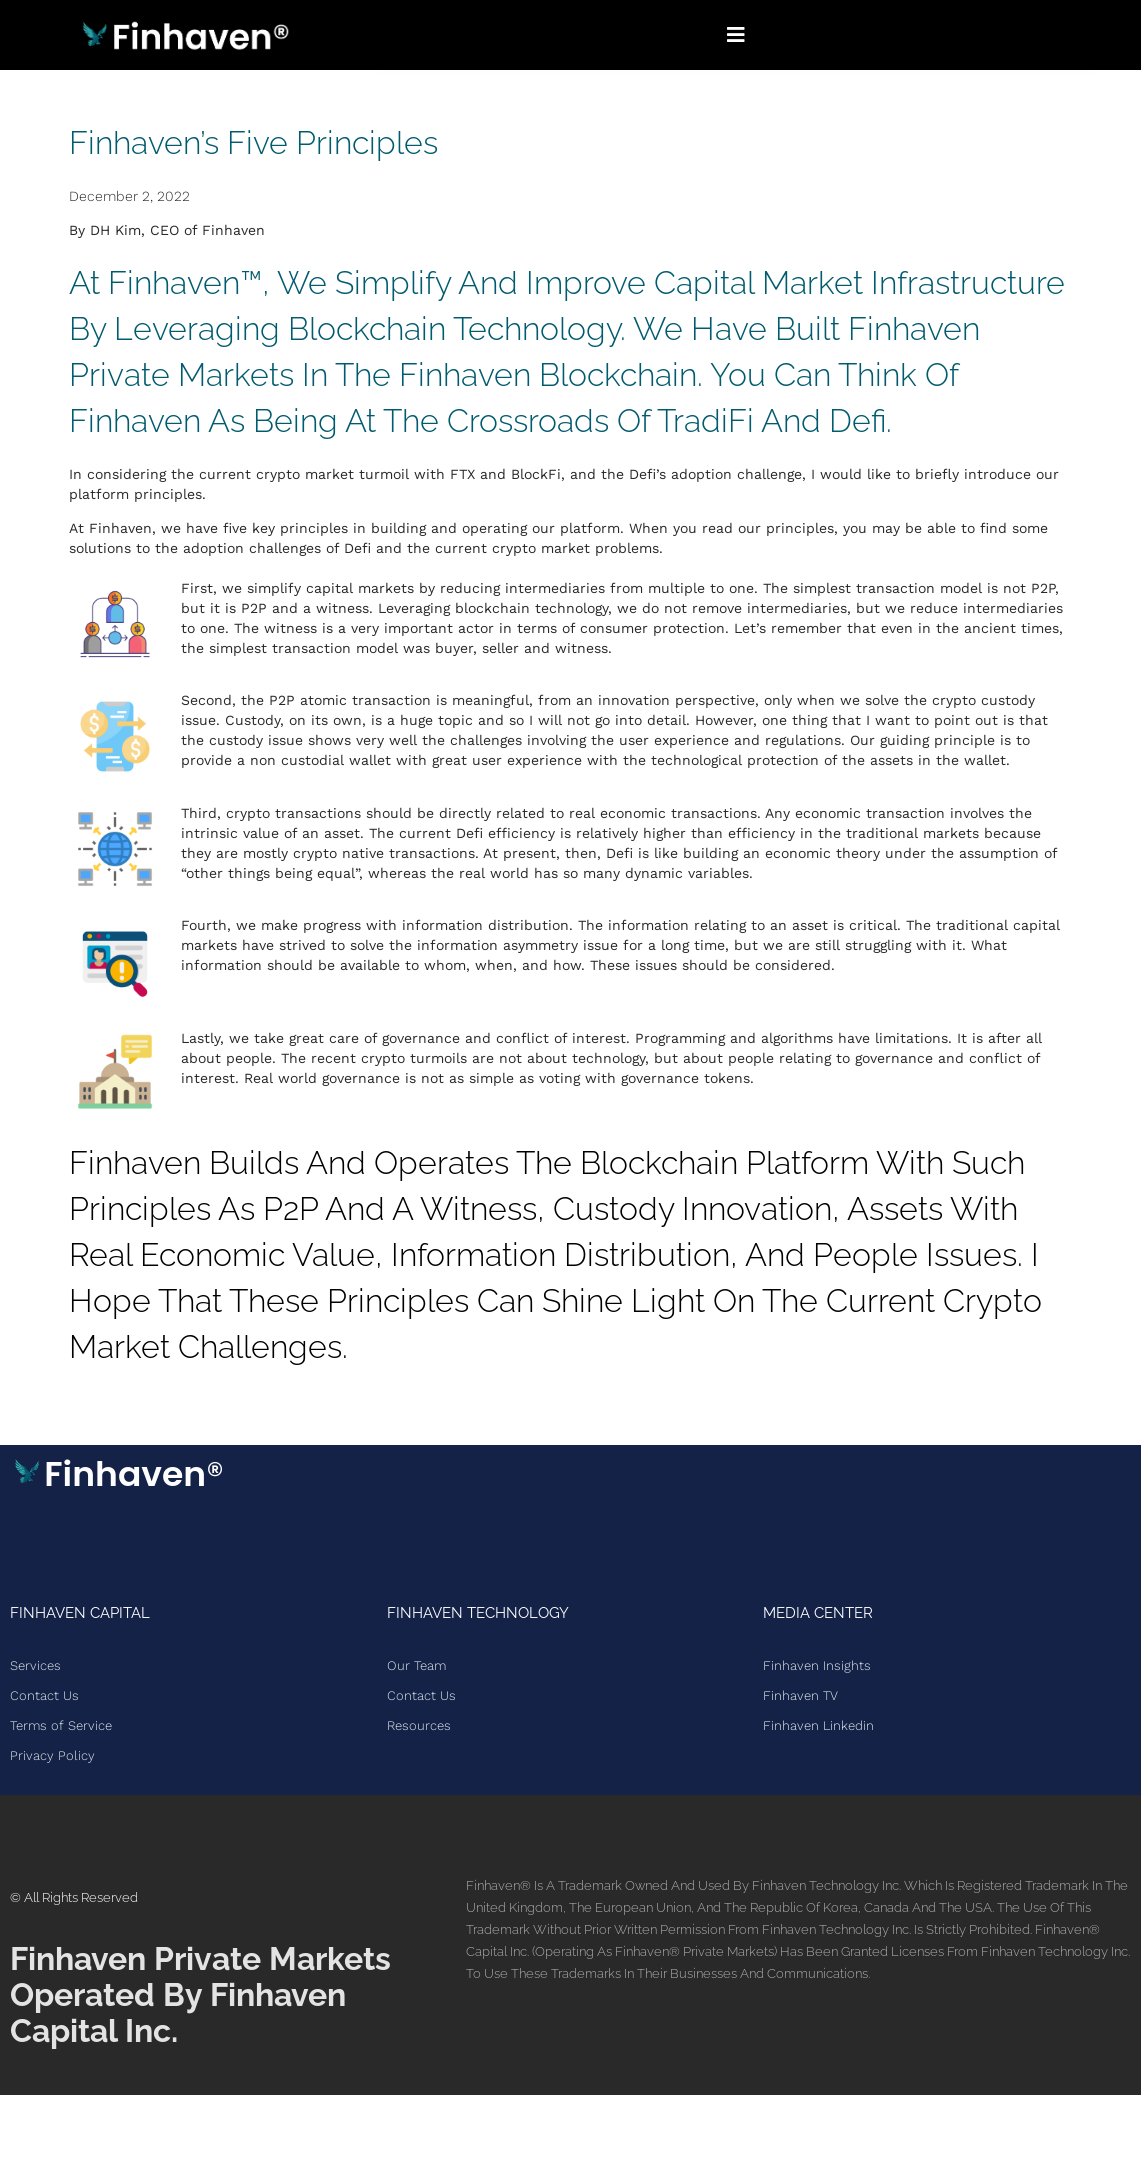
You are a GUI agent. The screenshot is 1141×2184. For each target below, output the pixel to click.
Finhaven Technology (478, 1613)
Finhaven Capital (80, 1613)
